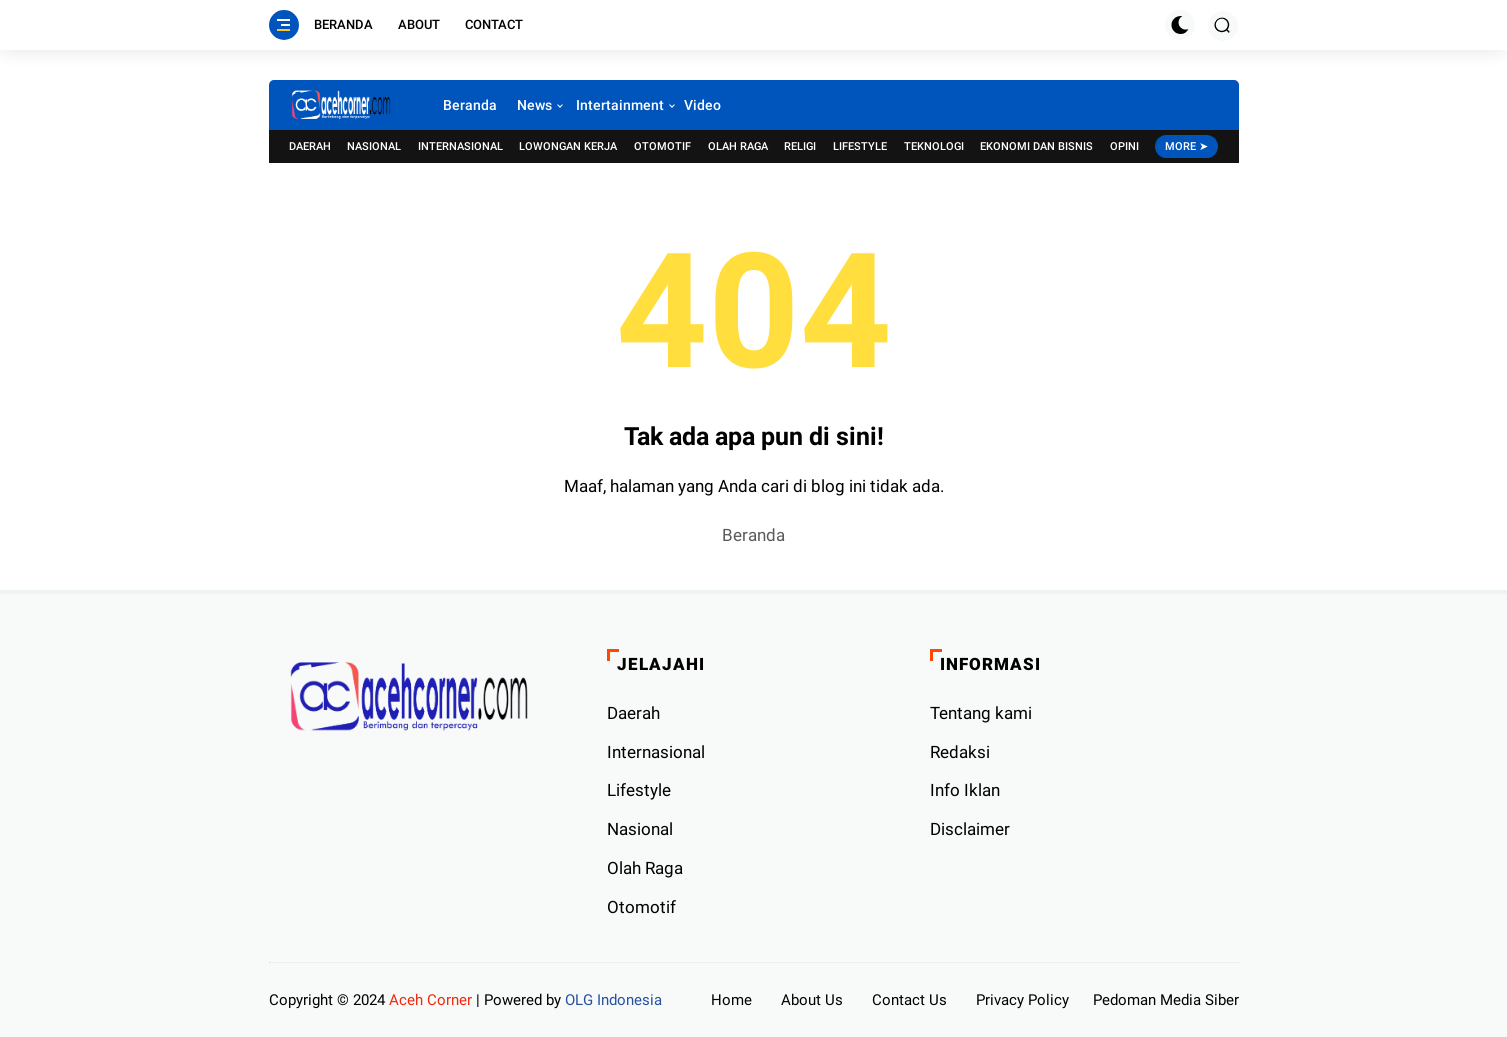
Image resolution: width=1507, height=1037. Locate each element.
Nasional (374, 146)
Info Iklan (965, 790)
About (419, 24)
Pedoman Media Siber (1166, 1000)
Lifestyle (860, 146)
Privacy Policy (1022, 1000)
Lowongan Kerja (568, 146)
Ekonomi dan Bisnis (1036, 146)
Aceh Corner (430, 1000)
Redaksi (960, 752)
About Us (812, 1000)
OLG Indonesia (613, 1000)
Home (731, 1000)
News (534, 105)
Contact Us (909, 1000)
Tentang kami (981, 713)
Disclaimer (970, 829)
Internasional (460, 146)
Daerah (310, 146)
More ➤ (1186, 146)
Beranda (343, 24)
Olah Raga (738, 146)
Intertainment (620, 105)
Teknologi (934, 146)
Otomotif (662, 146)
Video (702, 105)
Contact (494, 24)
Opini (1124, 146)
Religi (800, 146)
